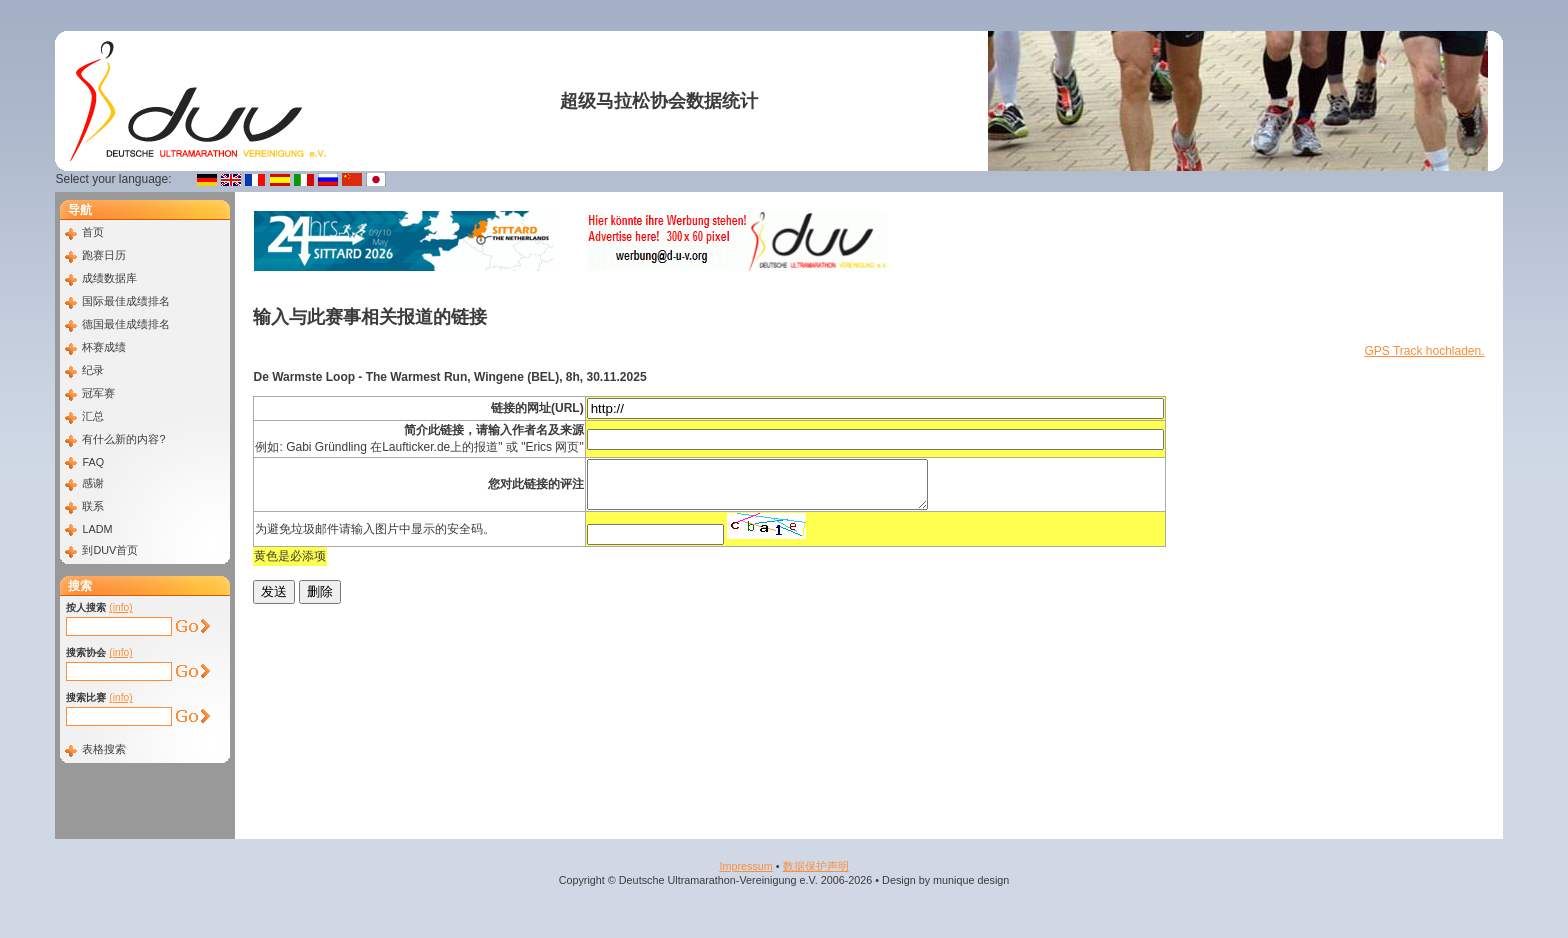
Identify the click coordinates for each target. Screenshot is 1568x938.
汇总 (93, 416)
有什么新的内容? (123, 439)
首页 (93, 232)
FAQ (93, 462)
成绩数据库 (109, 278)
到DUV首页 (110, 550)
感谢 (93, 483)
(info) (120, 607)
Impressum (745, 866)
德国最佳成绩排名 (126, 324)
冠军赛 (98, 393)
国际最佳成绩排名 (126, 301)
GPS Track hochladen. (1424, 351)
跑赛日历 (104, 255)
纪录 (93, 370)
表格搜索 (104, 749)
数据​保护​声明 (816, 866)
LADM (97, 529)
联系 (93, 506)
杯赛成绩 (104, 347)
